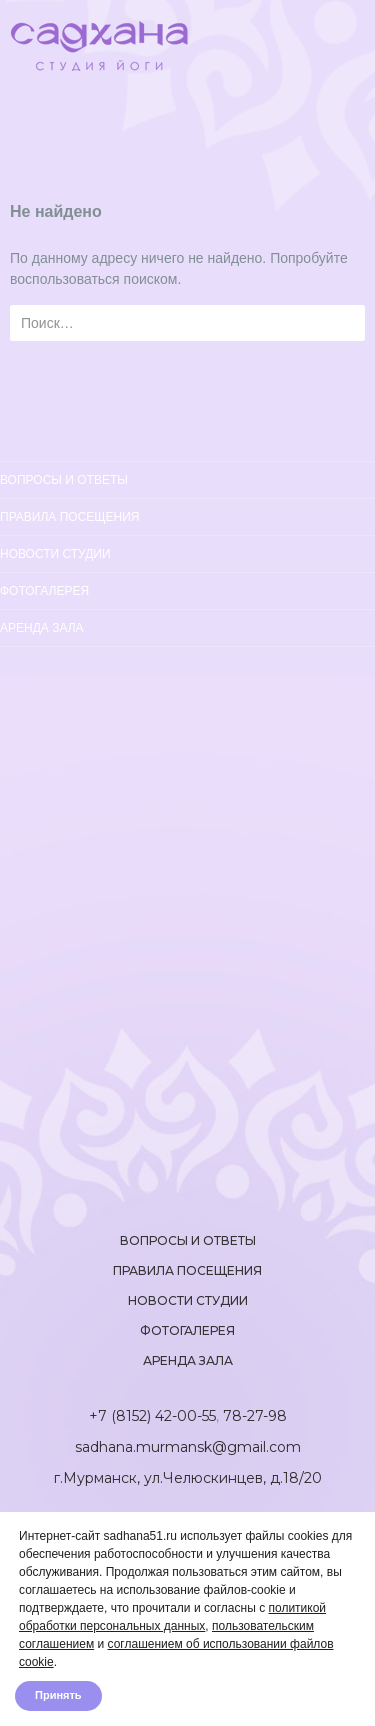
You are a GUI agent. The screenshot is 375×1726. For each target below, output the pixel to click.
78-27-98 (255, 1416)
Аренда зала (42, 628)
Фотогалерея (44, 591)
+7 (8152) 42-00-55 (152, 1416)
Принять (58, 1695)
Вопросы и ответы (64, 480)
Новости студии (55, 554)
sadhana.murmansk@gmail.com (188, 1447)
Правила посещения (70, 517)
